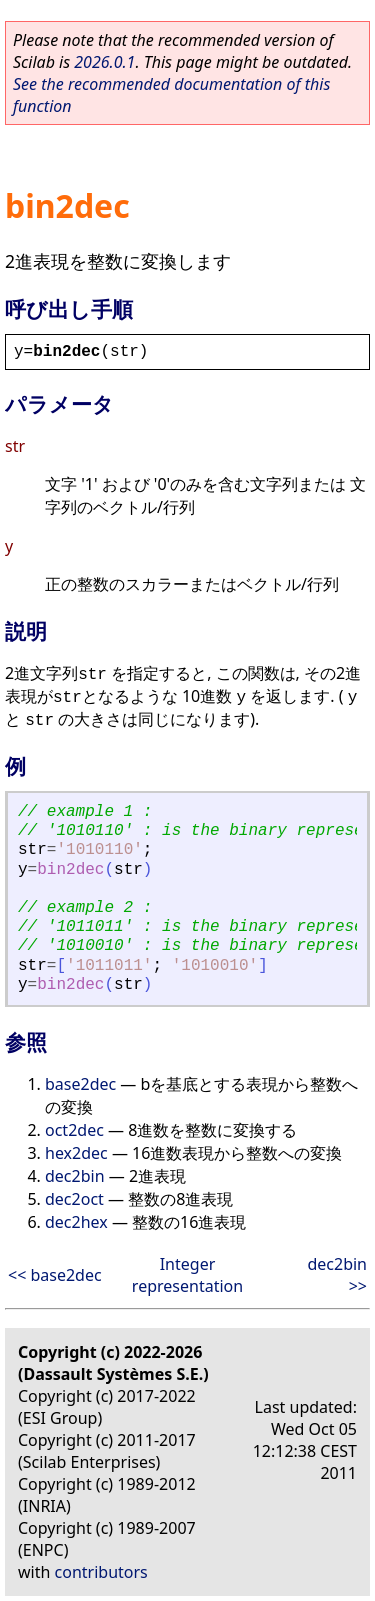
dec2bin (75, 1176)
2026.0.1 (104, 62)
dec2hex (76, 1222)
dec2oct (74, 1199)
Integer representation (187, 1275)
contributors (101, 1572)
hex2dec (76, 1153)
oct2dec (74, 1130)
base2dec (80, 1084)
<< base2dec (55, 1275)
